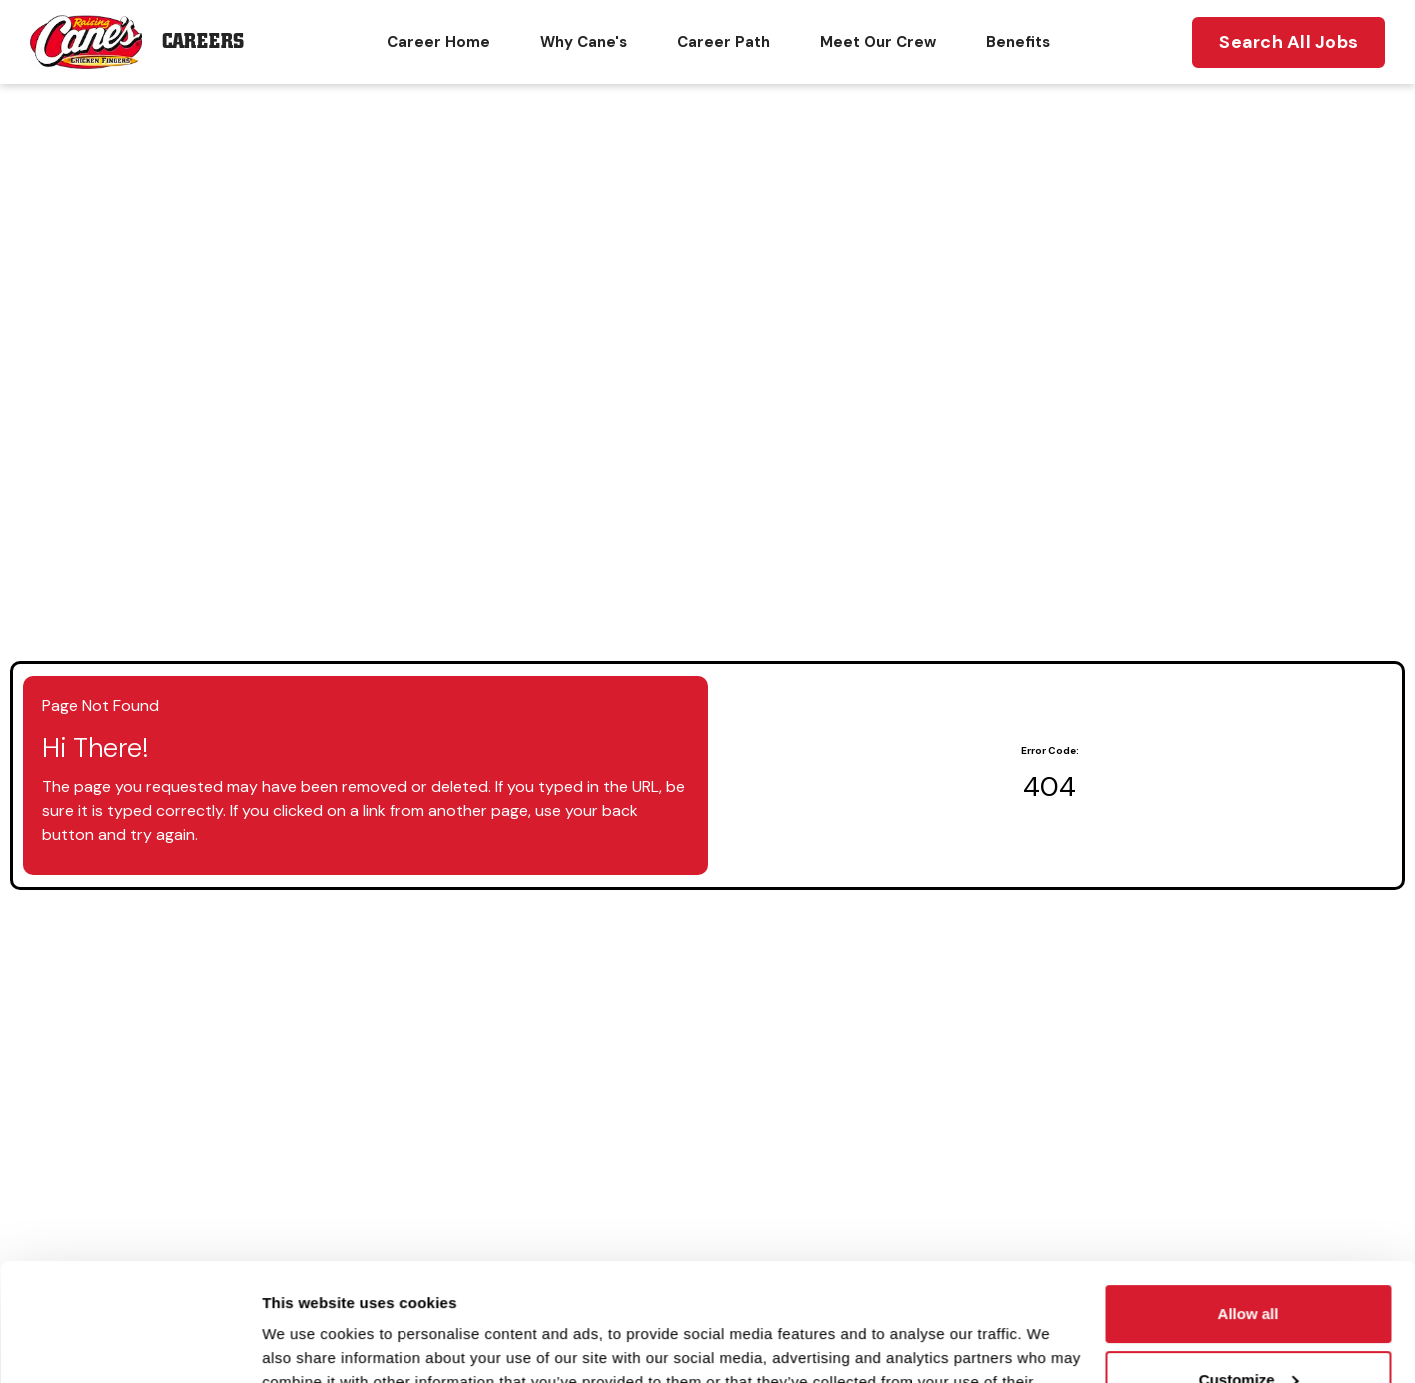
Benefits (1018, 42)
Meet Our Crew (878, 42)
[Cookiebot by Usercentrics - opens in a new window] (129, 1344)
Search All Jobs (1288, 42)
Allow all (1248, 1196)
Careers (203, 41)
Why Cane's (583, 42)
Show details (308, 1343)
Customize (1249, 1261)
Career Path (723, 42)
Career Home (438, 42)
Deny (1248, 1327)
